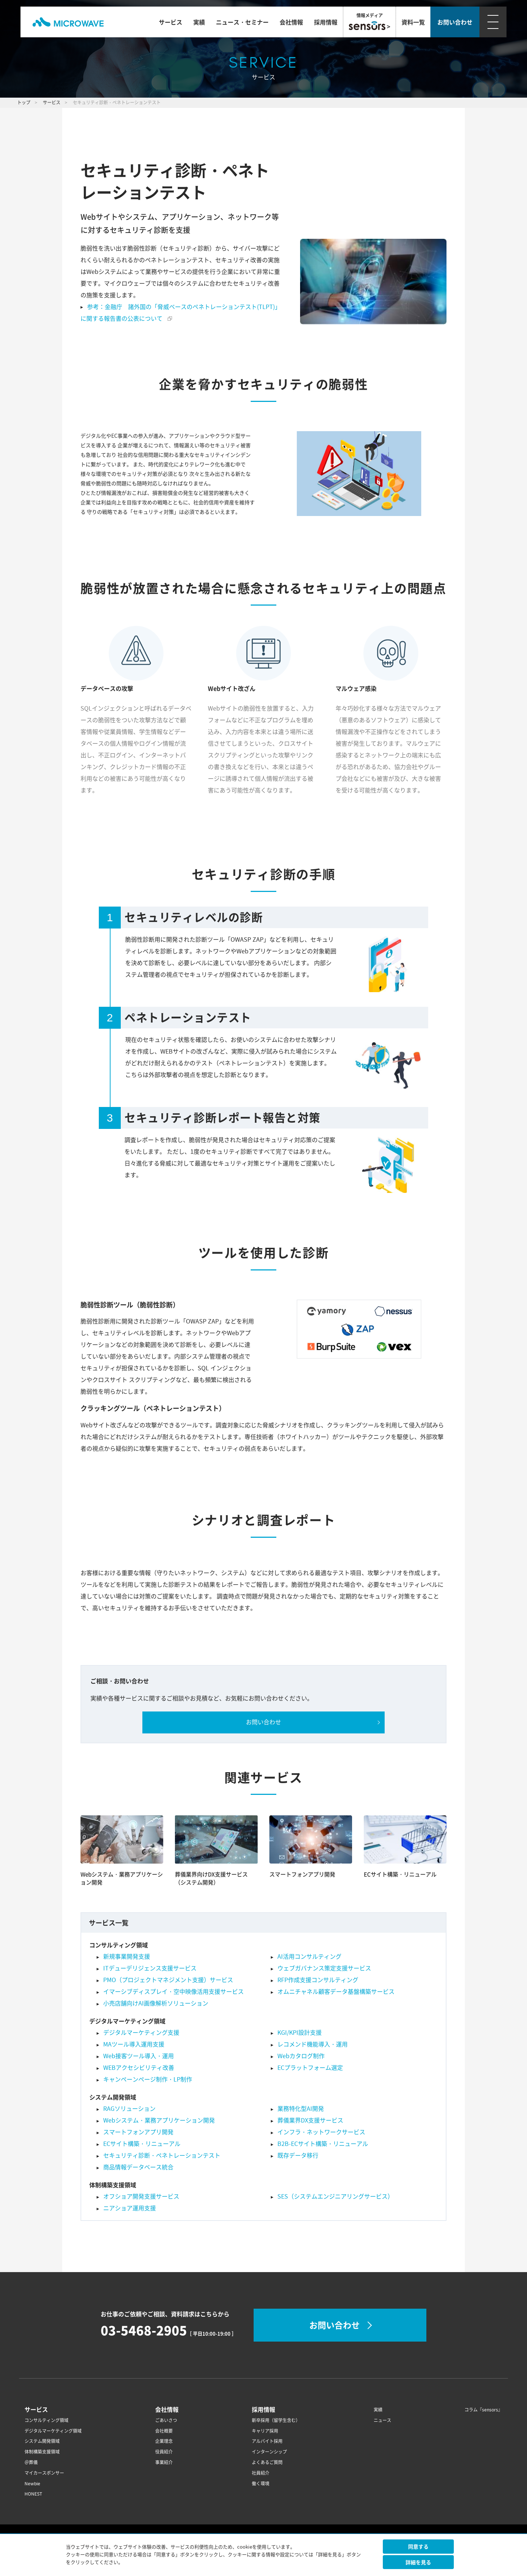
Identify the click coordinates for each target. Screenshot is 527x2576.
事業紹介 (164, 2462)
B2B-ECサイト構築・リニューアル (322, 2143)
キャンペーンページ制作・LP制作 (147, 2079)
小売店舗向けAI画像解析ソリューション (155, 2003)
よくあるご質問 (267, 2462)
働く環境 (260, 2483)
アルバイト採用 (267, 2441)
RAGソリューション (129, 2108)
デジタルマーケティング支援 (141, 2032)
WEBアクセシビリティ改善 (138, 2067)
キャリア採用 (265, 2431)
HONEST (33, 2494)
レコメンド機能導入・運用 (312, 2044)
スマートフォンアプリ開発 (302, 1874)
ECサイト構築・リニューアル (400, 1874)
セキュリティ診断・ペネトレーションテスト (161, 2155)
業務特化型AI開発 (300, 2108)
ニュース (382, 2420)
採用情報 (325, 22)
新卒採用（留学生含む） (276, 2420)
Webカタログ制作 (301, 2056)
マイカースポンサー (44, 2473)
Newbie (32, 2483)
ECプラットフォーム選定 (310, 2067)
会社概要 (164, 2431)
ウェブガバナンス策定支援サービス (324, 1968)
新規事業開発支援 (126, 1956)
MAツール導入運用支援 (133, 2044)
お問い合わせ (263, 1722)
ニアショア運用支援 (129, 2208)
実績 (199, 22)
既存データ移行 (297, 2155)
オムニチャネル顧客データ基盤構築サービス (336, 1991)
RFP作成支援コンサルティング (317, 1980)
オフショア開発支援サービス (141, 2196)
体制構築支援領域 (42, 2452)
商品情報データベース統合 (138, 2167)
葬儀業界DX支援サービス (310, 2120)
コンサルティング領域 (46, 2420)
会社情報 (291, 22)
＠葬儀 (31, 2462)
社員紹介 (260, 2473)
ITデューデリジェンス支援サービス (150, 1968)
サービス (170, 22)
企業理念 (164, 2441)
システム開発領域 (42, 2441)
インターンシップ (269, 2452)
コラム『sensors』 (483, 2410)
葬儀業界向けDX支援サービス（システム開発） (211, 1878)
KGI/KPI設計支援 (299, 2032)
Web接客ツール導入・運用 (138, 2056)
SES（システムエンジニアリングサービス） (335, 2196)
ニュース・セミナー (242, 22)
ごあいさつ (166, 2420)
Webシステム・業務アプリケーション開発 (159, 2120)
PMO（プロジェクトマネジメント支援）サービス (168, 1980)
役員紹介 (164, 2452)
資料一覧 (413, 22)
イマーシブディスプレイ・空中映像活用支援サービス (173, 1991)
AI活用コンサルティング (309, 1956)
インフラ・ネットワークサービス (321, 2132)
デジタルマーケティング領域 (53, 2431)
